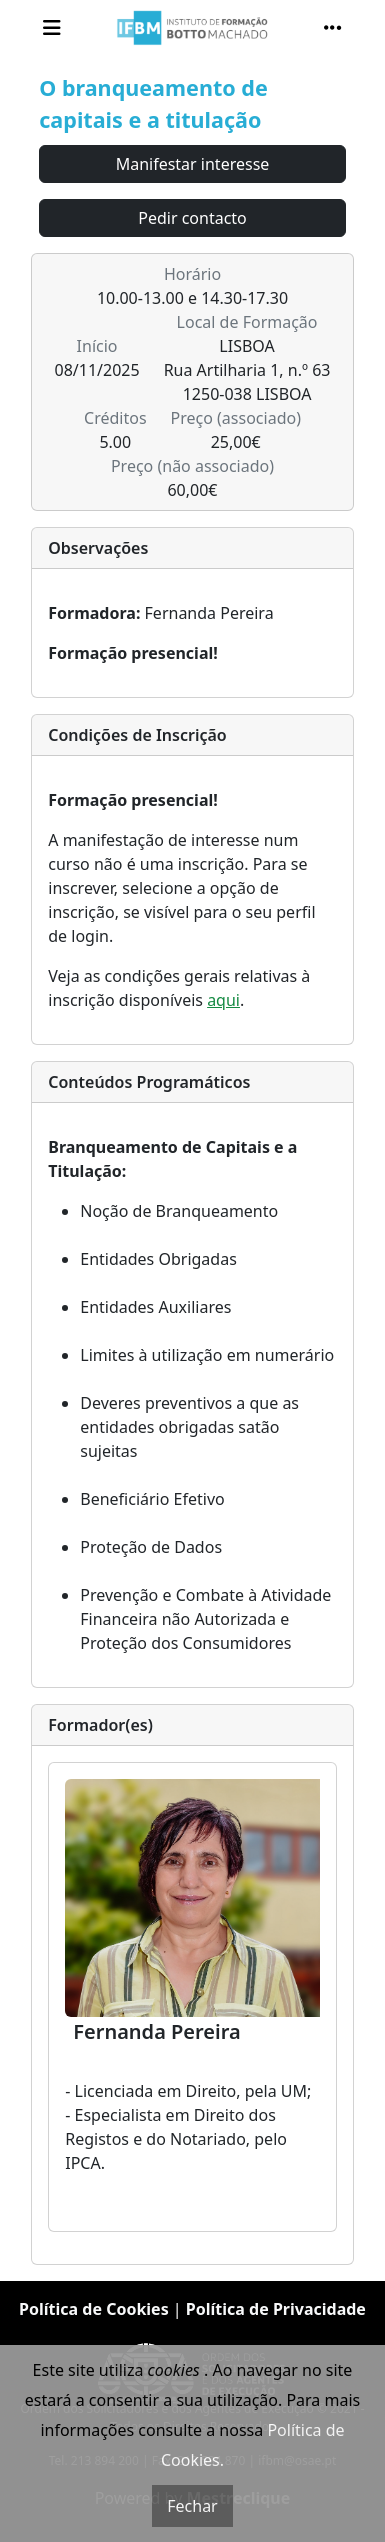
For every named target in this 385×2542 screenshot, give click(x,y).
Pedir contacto (192, 218)
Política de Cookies (94, 2309)
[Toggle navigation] (52, 28)
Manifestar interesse (193, 164)
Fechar (192, 2506)
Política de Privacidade (276, 2309)
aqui (223, 1000)
